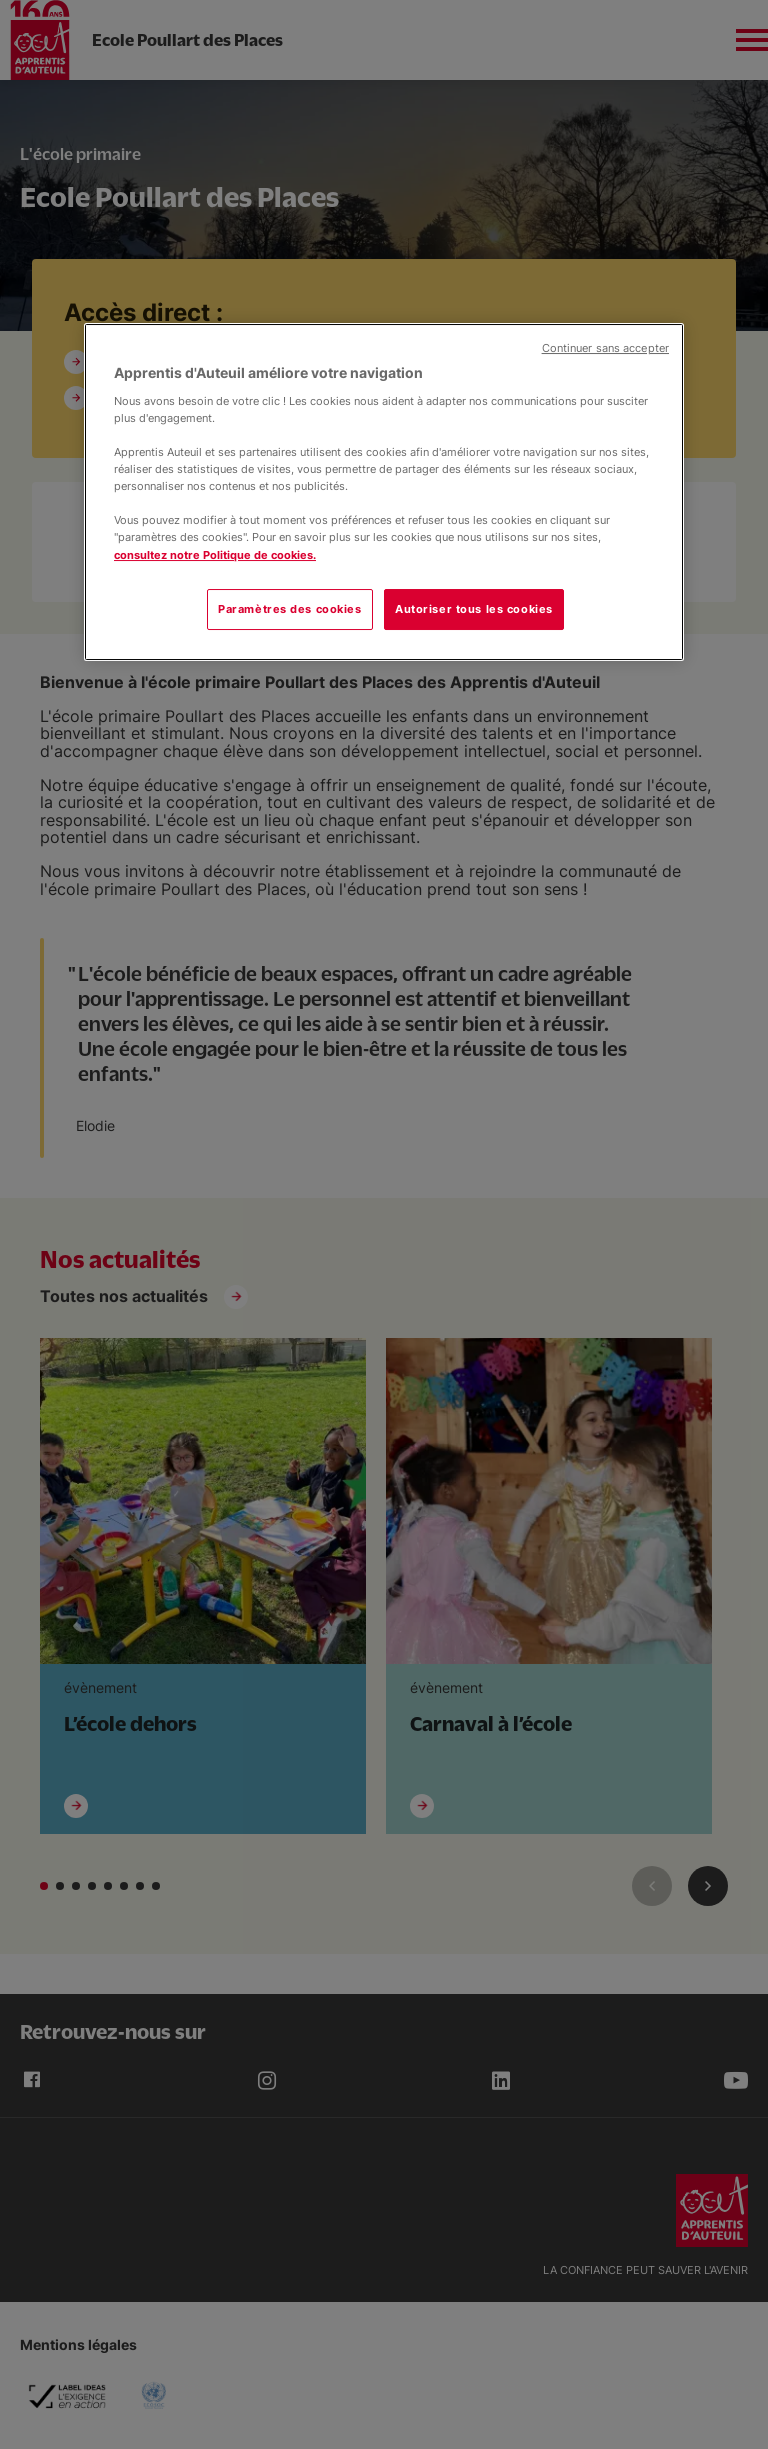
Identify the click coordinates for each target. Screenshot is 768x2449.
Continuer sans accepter (605, 348)
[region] (384, 492)
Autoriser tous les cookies (474, 609)
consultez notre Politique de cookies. (215, 555)
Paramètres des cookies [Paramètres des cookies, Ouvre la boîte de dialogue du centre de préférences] (290, 609)
